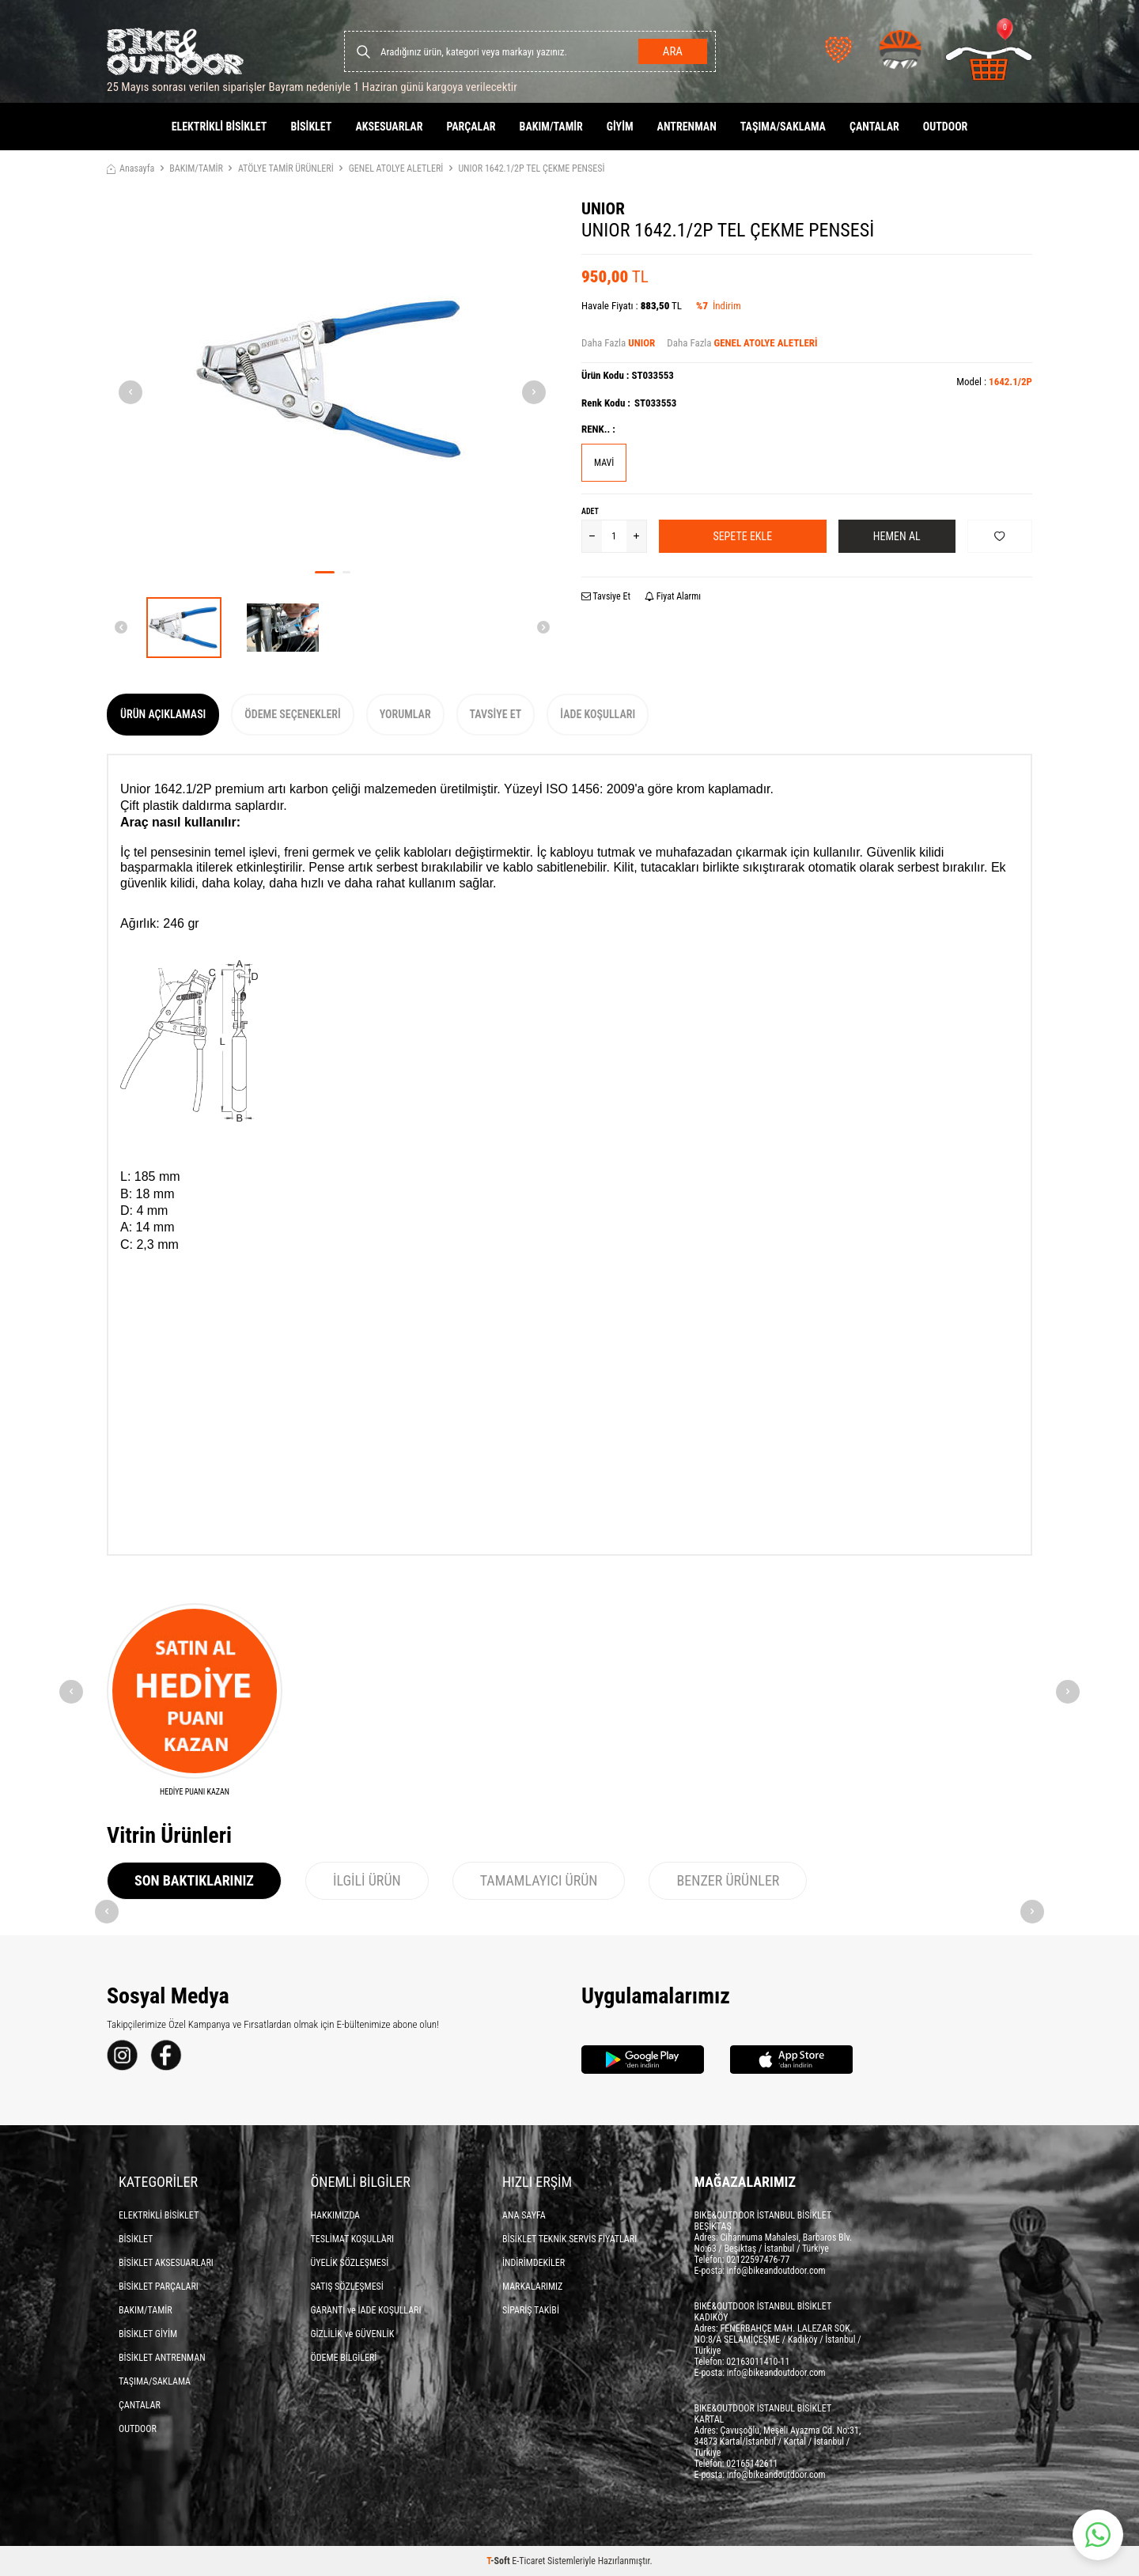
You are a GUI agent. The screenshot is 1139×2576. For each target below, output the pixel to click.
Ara (673, 51)
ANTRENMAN (687, 126)
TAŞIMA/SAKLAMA (783, 126)
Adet (590, 511)
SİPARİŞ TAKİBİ (530, 2310)
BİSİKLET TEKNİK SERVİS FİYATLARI (569, 2239)
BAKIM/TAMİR (551, 126)
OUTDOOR (945, 126)
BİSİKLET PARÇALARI (159, 2286)
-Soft (499, 2561)
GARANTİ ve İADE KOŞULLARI (366, 2310)
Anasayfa (130, 168)
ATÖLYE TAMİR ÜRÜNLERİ (286, 168)
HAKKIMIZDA (336, 2215)
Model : (994, 382)
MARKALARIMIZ (532, 2286)
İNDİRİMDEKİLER (533, 2262)
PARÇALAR (470, 126)
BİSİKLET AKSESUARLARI (166, 2262)
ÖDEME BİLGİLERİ (344, 2357)
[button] (325, 572)
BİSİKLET (310, 126)
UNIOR (603, 208)
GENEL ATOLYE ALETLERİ (396, 168)
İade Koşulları (597, 714)
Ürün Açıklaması (163, 714)
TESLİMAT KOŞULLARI (353, 2239)
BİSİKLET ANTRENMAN (162, 2357)
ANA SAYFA (524, 2215)
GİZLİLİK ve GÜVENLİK (353, 2334)
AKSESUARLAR (388, 126)
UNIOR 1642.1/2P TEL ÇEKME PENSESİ (531, 168)
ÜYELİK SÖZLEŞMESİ (350, 2262)
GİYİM (620, 126)
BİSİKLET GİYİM (148, 2334)
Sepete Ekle (742, 536)
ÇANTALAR (874, 126)
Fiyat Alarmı (673, 596)
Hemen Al (897, 536)
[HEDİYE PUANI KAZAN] (194, 1700)
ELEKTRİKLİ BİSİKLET (219, 126)
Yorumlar (405, 714)
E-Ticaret (528, 2561)
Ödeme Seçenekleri (292, 714)
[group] (332, 379)
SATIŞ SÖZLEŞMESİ (347, 2286)
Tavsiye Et (605, 596)
